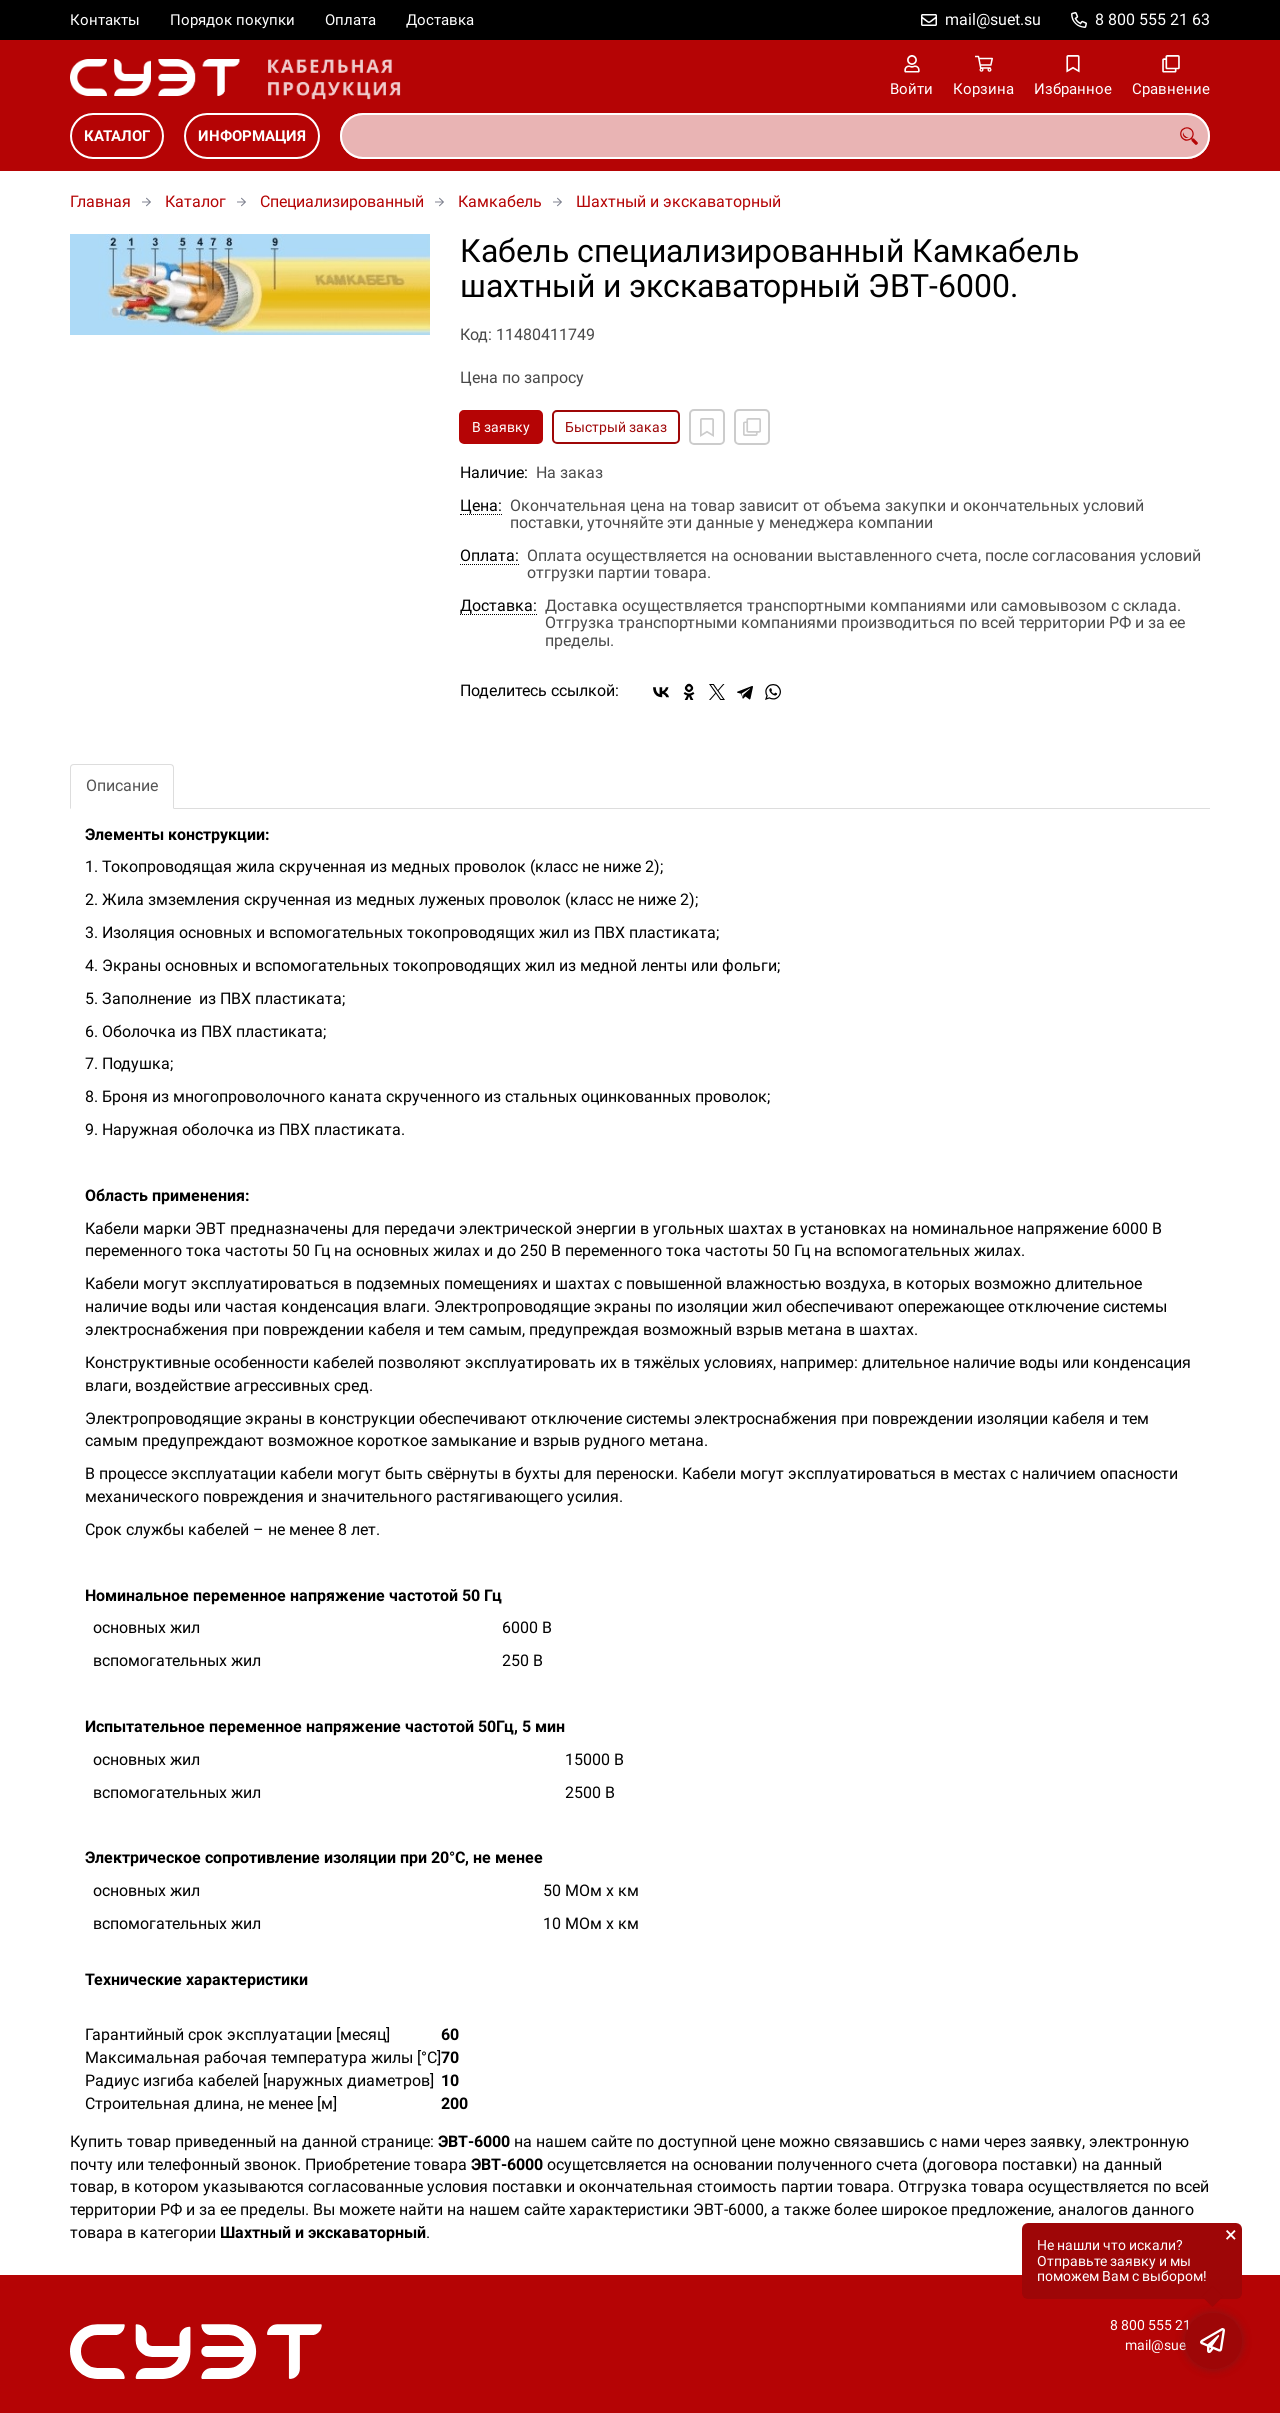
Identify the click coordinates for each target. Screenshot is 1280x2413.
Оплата (350, 20)
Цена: (481, 506)
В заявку (501, 427)
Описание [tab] (122, 785)
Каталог (117, 136)
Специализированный (342, 201)
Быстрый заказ (616, 427)
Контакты (105, 20)
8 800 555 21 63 (1152, 19)
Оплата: (489, 556)
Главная (100, 201)
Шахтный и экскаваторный (678, 201)
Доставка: (498, 606)
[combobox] (775, 136)
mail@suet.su (993, 19)
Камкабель (500, 201)
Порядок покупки (232, 20)
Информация (252, 136)
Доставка (440, 20)
